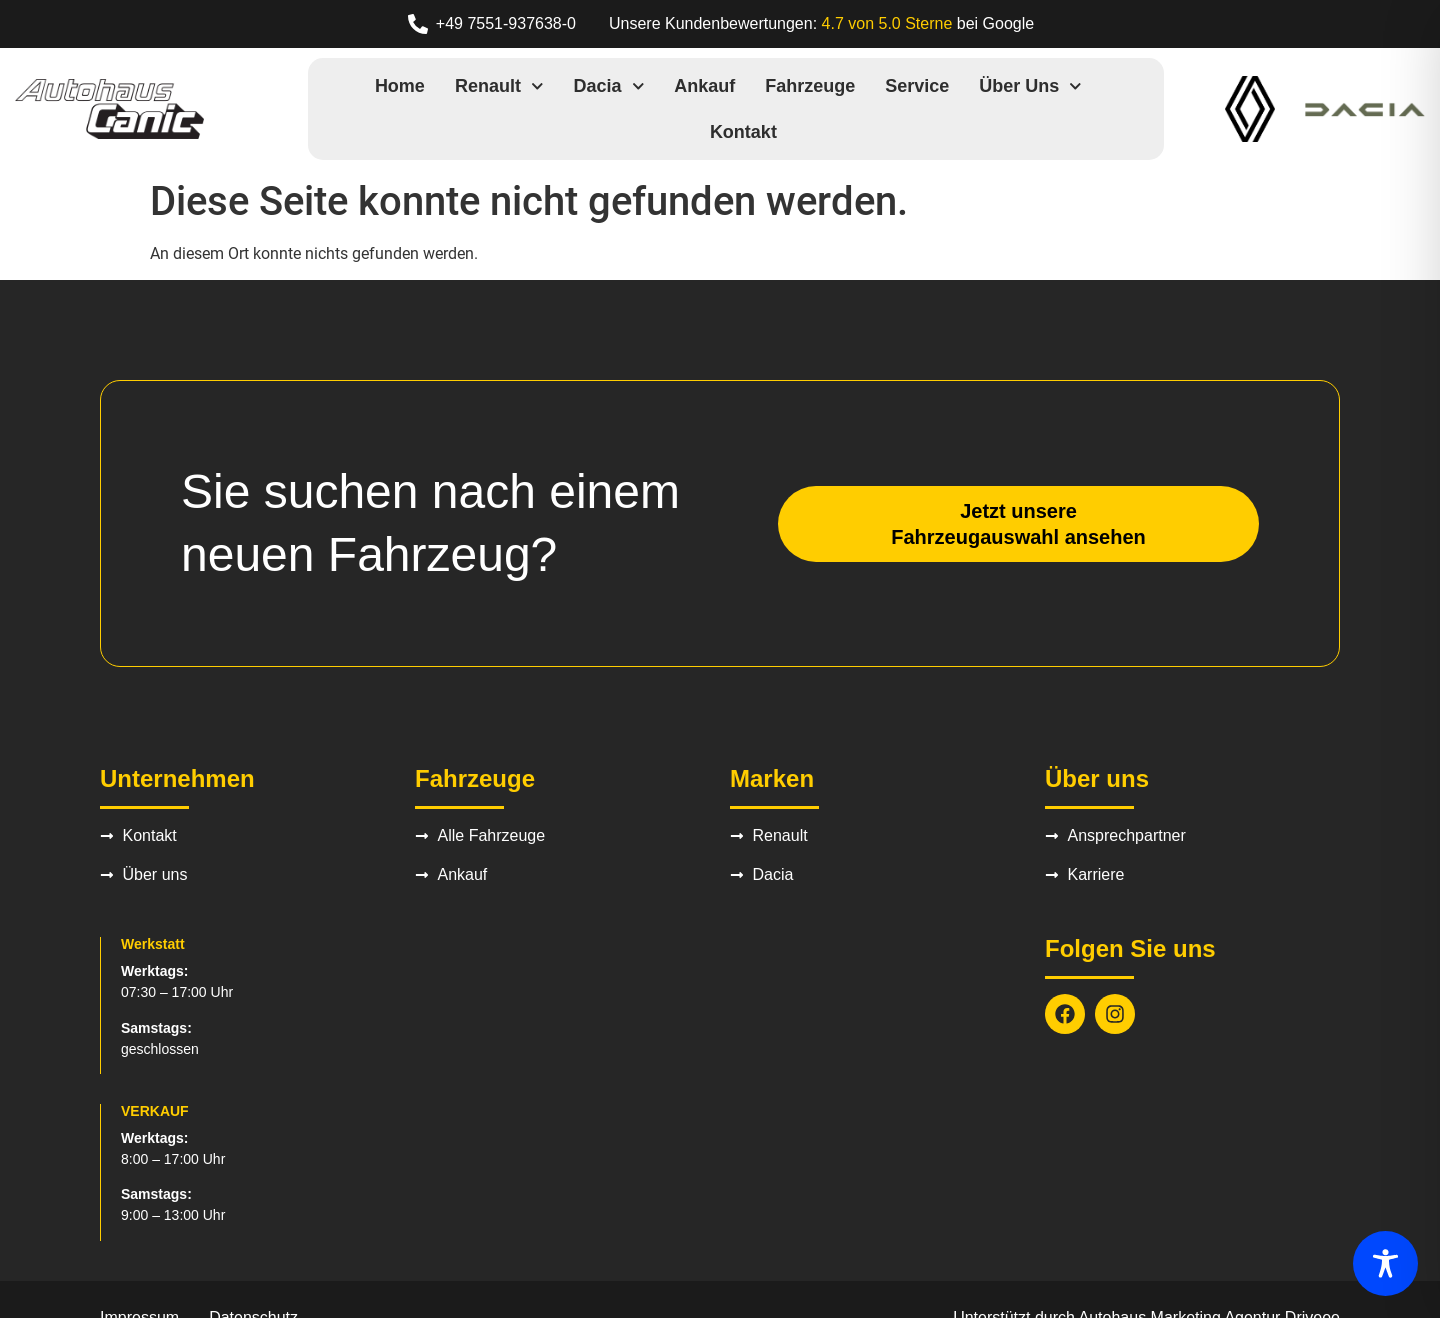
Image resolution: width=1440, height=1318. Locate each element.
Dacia (609, 86)
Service (917, 86)
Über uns (1030, 86)
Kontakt (743, 132)
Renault (499, 86)
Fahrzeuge (810, 86)
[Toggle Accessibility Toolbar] (1385, 1263)
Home (400, 86)
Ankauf (704, 86)
